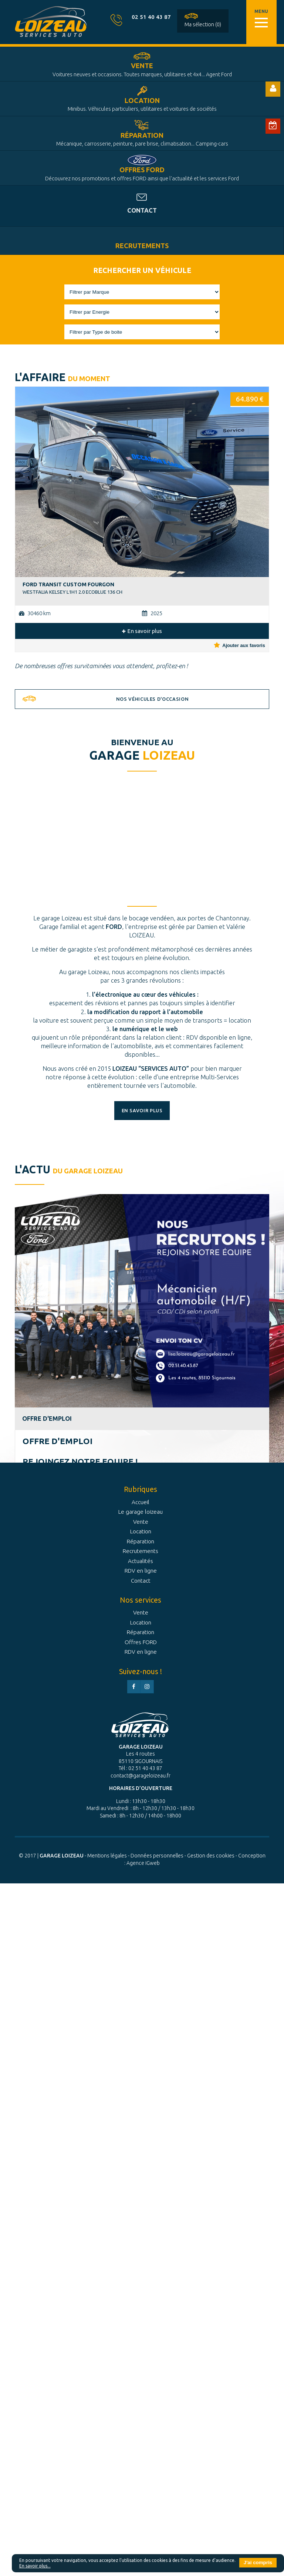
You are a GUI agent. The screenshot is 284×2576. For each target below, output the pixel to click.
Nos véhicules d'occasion (152, 699)
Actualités (140, 1561)
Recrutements (142, 245)
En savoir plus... (35, 2565)
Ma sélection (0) (203, 24)
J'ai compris (258, 2562)
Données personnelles (157, 1856)
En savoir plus (142, 631)
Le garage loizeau (140, 1512)
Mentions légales (107, 1856)
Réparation (142, 139)
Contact (142, 210)
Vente (142, 69)
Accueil (140, 1502)
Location (142, 104)
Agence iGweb (143, 1863)
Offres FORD (142, 173)
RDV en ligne (141, 1570)
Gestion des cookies (210, 1856)
